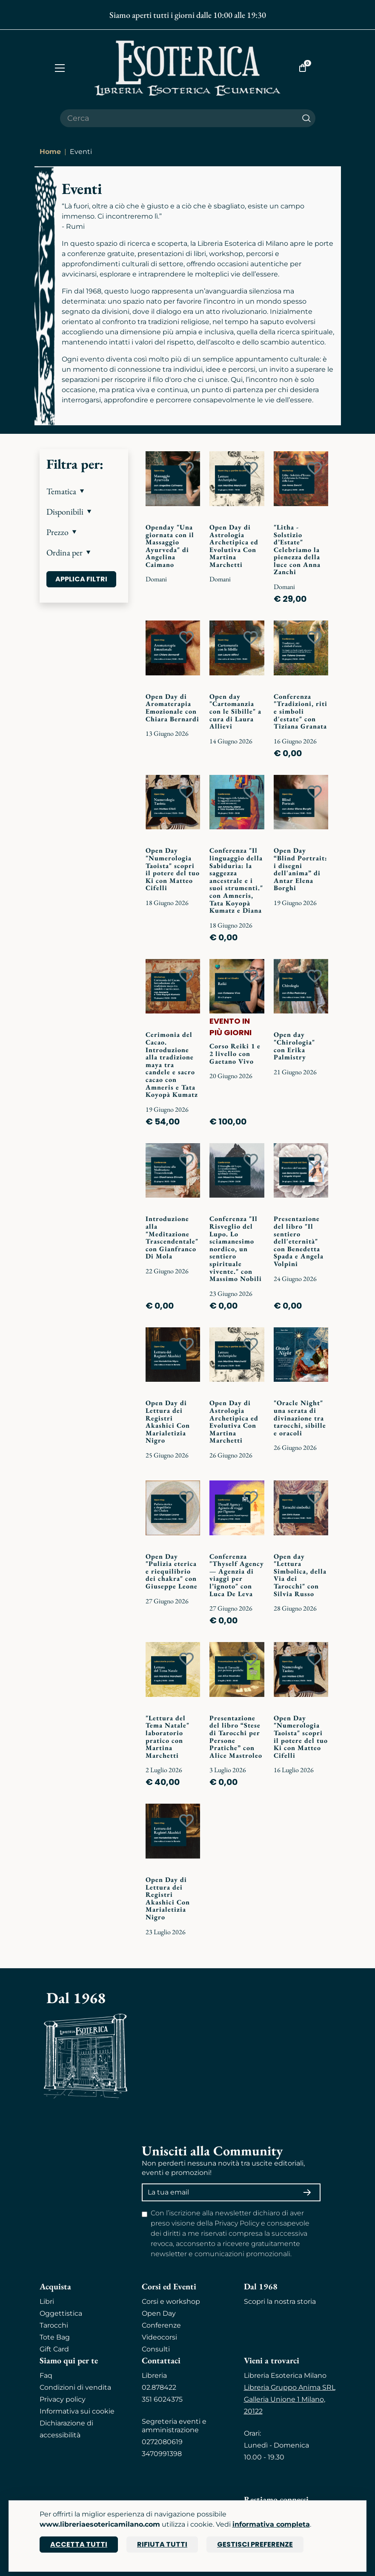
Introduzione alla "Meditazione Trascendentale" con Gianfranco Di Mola (172, 1237)
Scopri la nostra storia (280, 2301)
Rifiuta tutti (162, 2544)
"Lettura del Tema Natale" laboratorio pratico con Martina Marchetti (167, 1737)
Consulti (156, 2349)
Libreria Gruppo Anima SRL (289, 2387)
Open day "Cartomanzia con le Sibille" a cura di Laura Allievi (235, 711)
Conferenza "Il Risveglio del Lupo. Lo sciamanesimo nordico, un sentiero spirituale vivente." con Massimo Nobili (235, 1248)
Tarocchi (54, 2325)
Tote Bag (55, 2337)
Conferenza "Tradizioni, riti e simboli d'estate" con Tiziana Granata (300, 711)
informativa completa (271, 2524)
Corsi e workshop (171, 2301)
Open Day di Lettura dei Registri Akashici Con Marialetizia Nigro (168, 1421)
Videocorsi (159, 2337)
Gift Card (54, 2349)
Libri (47, 2301)
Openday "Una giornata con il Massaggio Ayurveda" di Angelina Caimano (170, 546)
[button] (83, 491)
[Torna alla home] (188, 68)
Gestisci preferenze (255, 2544)
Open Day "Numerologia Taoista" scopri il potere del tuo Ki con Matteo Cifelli (173, 869)
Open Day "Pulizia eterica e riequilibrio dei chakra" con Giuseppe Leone (172, 1571)
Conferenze (161, 2325)
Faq (46, 2375)
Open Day (159, 2313)
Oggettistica (61, 2313)
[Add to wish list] (186, 468)
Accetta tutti (78, 2544)
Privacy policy (63, 2399)
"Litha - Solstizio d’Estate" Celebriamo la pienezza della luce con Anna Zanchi (297, 550)
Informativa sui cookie (77, 2411)
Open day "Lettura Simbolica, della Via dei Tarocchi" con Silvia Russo (300, 1575)
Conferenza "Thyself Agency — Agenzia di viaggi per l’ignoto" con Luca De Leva (236, 1575)
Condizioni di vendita (75, 2387)
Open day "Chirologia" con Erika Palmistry (294, 1046)
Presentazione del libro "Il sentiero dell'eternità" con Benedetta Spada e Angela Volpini (298, 1241)
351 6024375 (162, 2399)
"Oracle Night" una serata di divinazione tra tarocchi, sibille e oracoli (300, 1417)
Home (50, 152)
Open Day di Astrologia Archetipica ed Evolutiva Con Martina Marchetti (233, 546)
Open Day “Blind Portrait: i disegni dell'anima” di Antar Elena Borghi (300, 869)
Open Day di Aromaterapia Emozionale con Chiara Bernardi (172, 707)
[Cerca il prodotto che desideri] (179, 118)
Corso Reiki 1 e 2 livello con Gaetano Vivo (234, 1053)
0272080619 (162, 2442)
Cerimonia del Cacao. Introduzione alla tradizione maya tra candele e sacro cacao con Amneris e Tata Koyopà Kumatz (172, 1064)
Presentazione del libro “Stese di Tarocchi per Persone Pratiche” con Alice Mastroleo (235, 1737)
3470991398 (162, 2454)
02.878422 (159, 2387)
